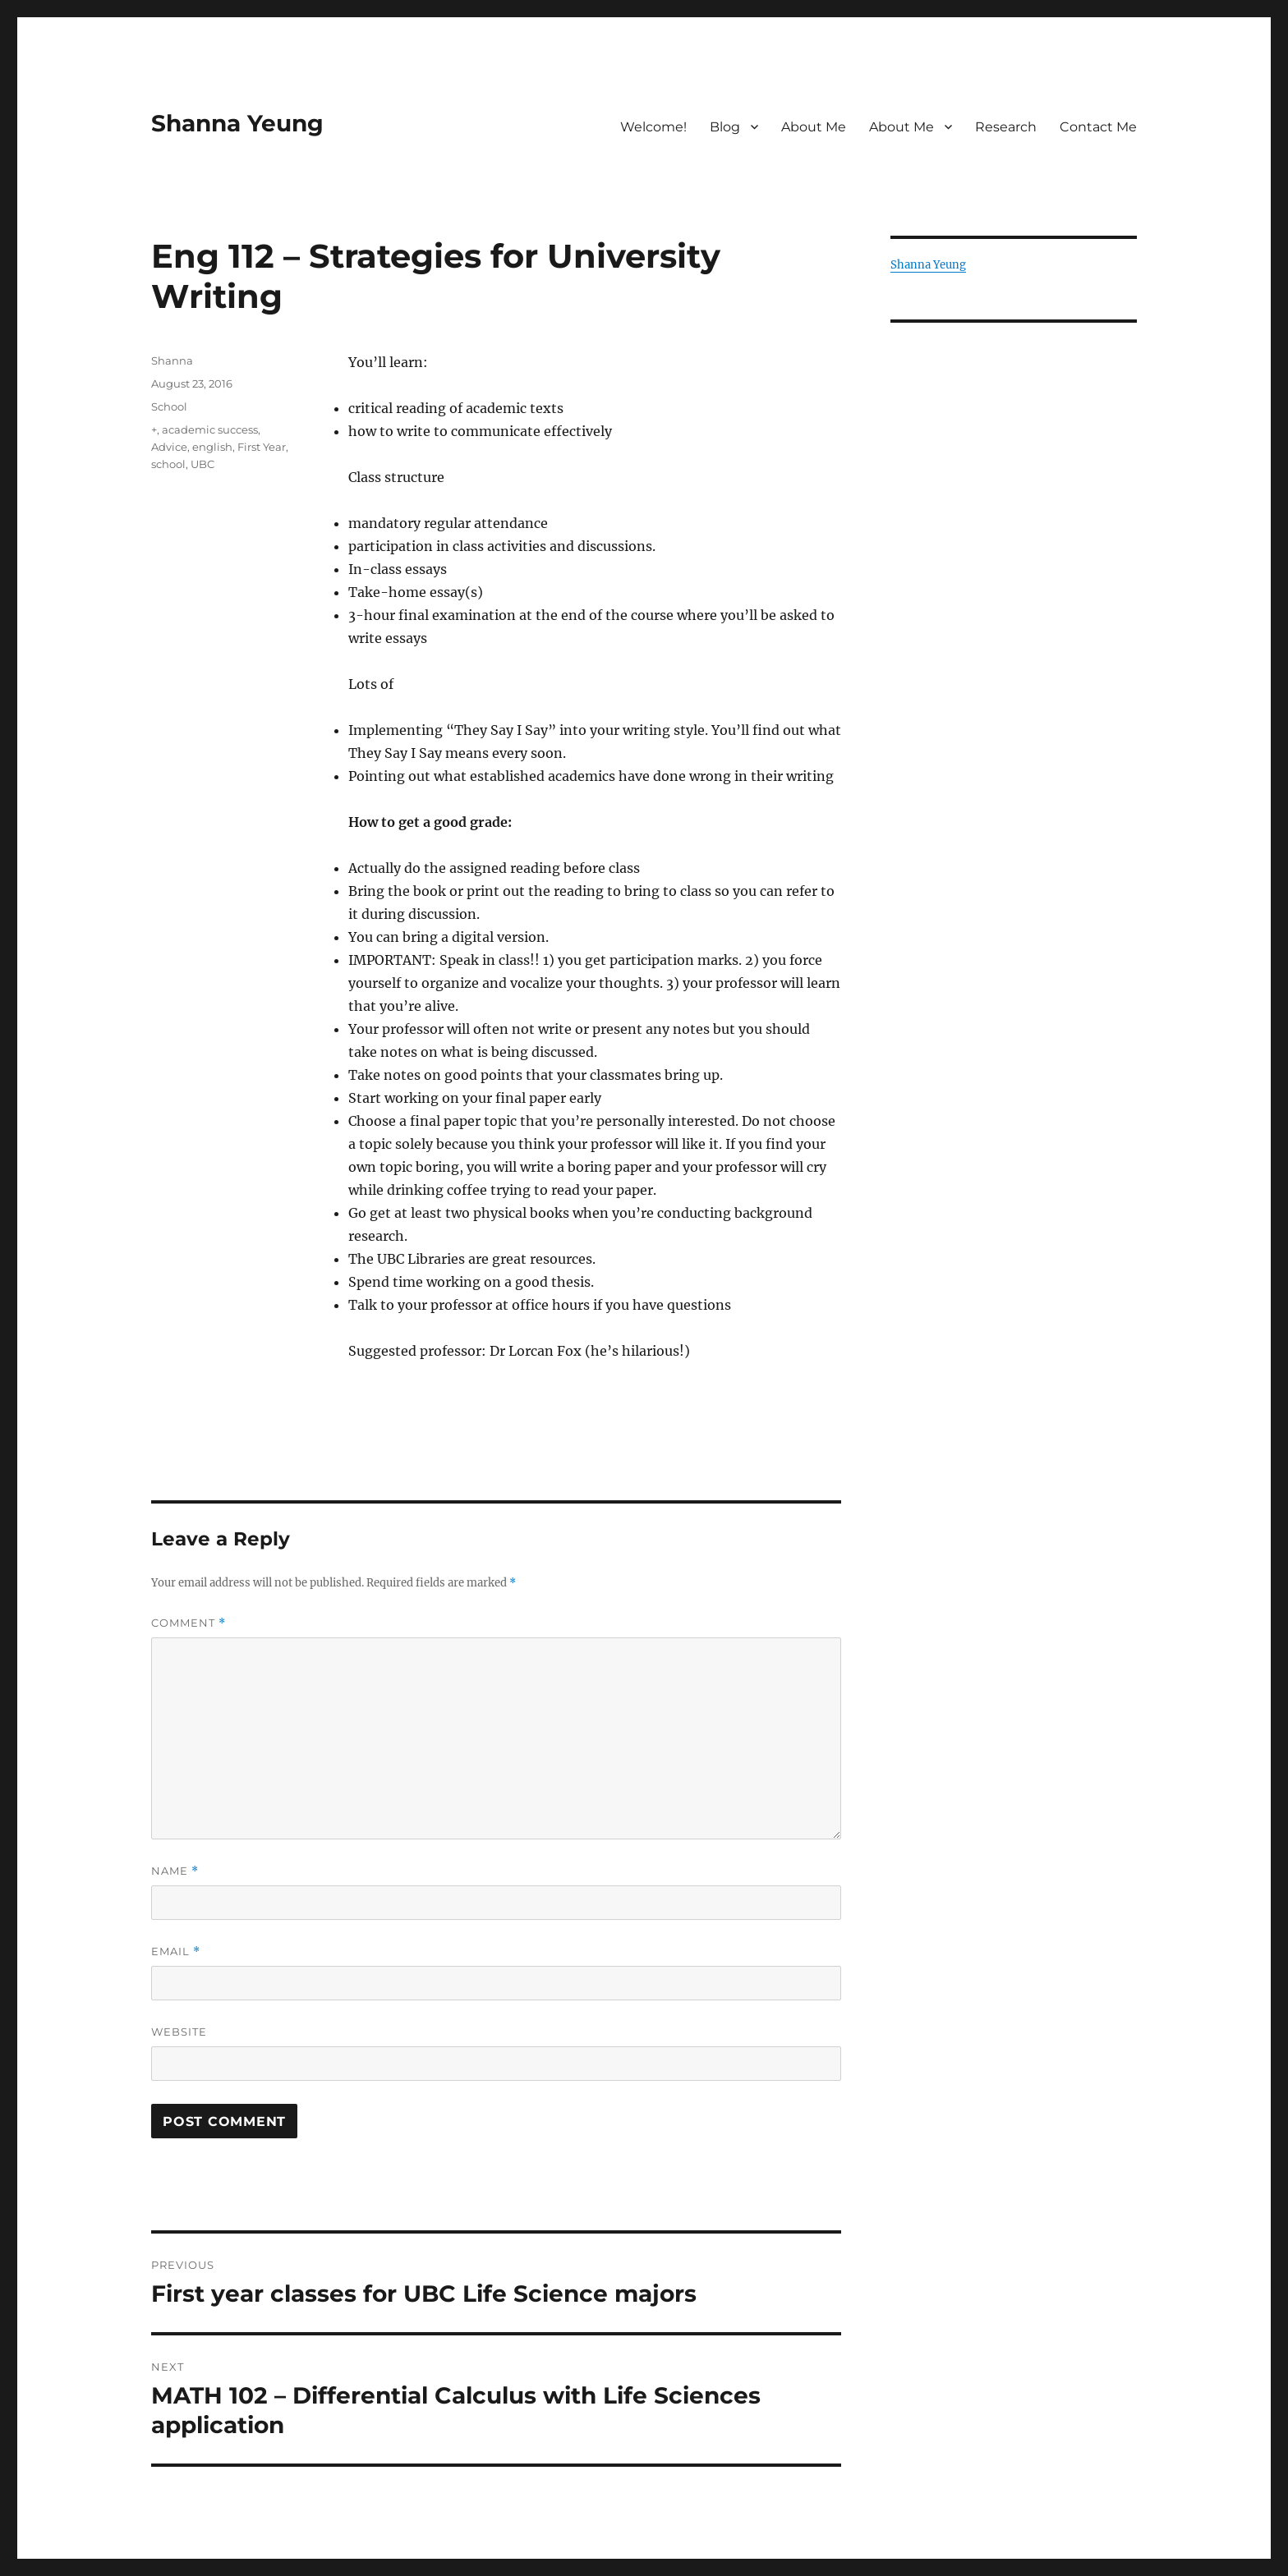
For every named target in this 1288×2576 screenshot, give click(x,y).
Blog (725, 127)
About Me (813, 127)
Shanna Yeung (237, 123)
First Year (261, 446)
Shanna (172, 360)
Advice (169, 446)
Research (1006, 127)
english (212, 446)
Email (175, 1951)
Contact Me (1098, 127)
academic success (210, 429)
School (169, 406)
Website (179, 2031)
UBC (202, 464)
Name (175, 1871)
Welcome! (653, 127)
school (168, 464)
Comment (188, 1623)
